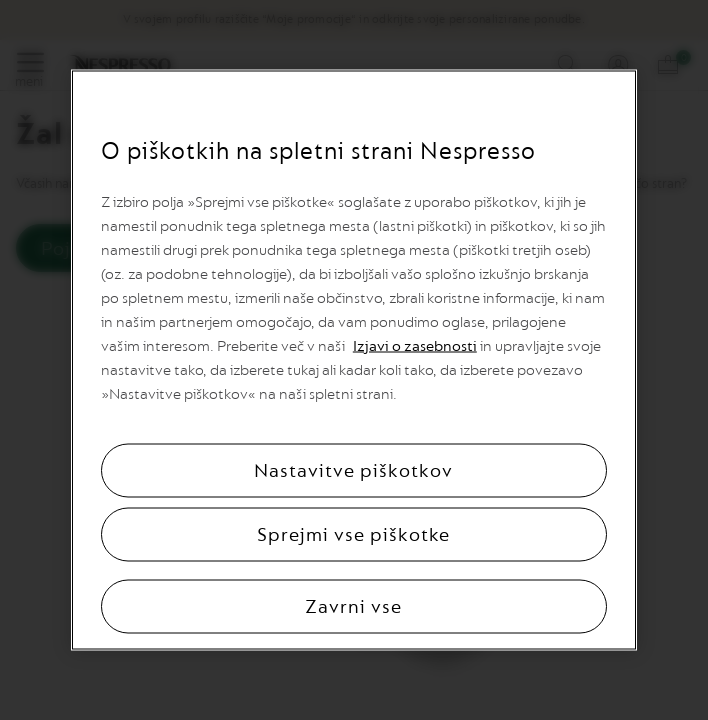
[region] (354, 360)
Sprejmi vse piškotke (353, 535)
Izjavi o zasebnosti (415, 346)
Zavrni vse (353, 607)
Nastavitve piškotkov (353, 471)
